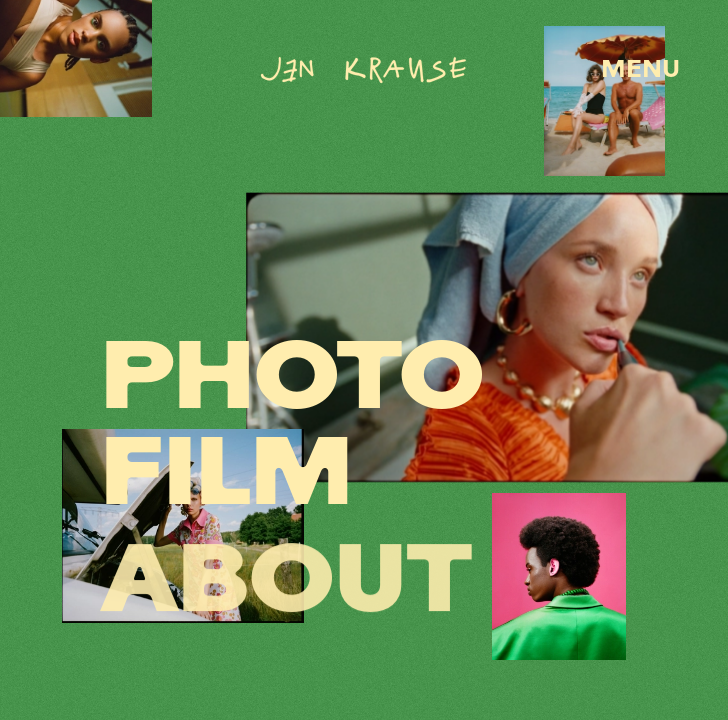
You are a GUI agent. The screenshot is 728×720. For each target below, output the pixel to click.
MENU (640, 71)
